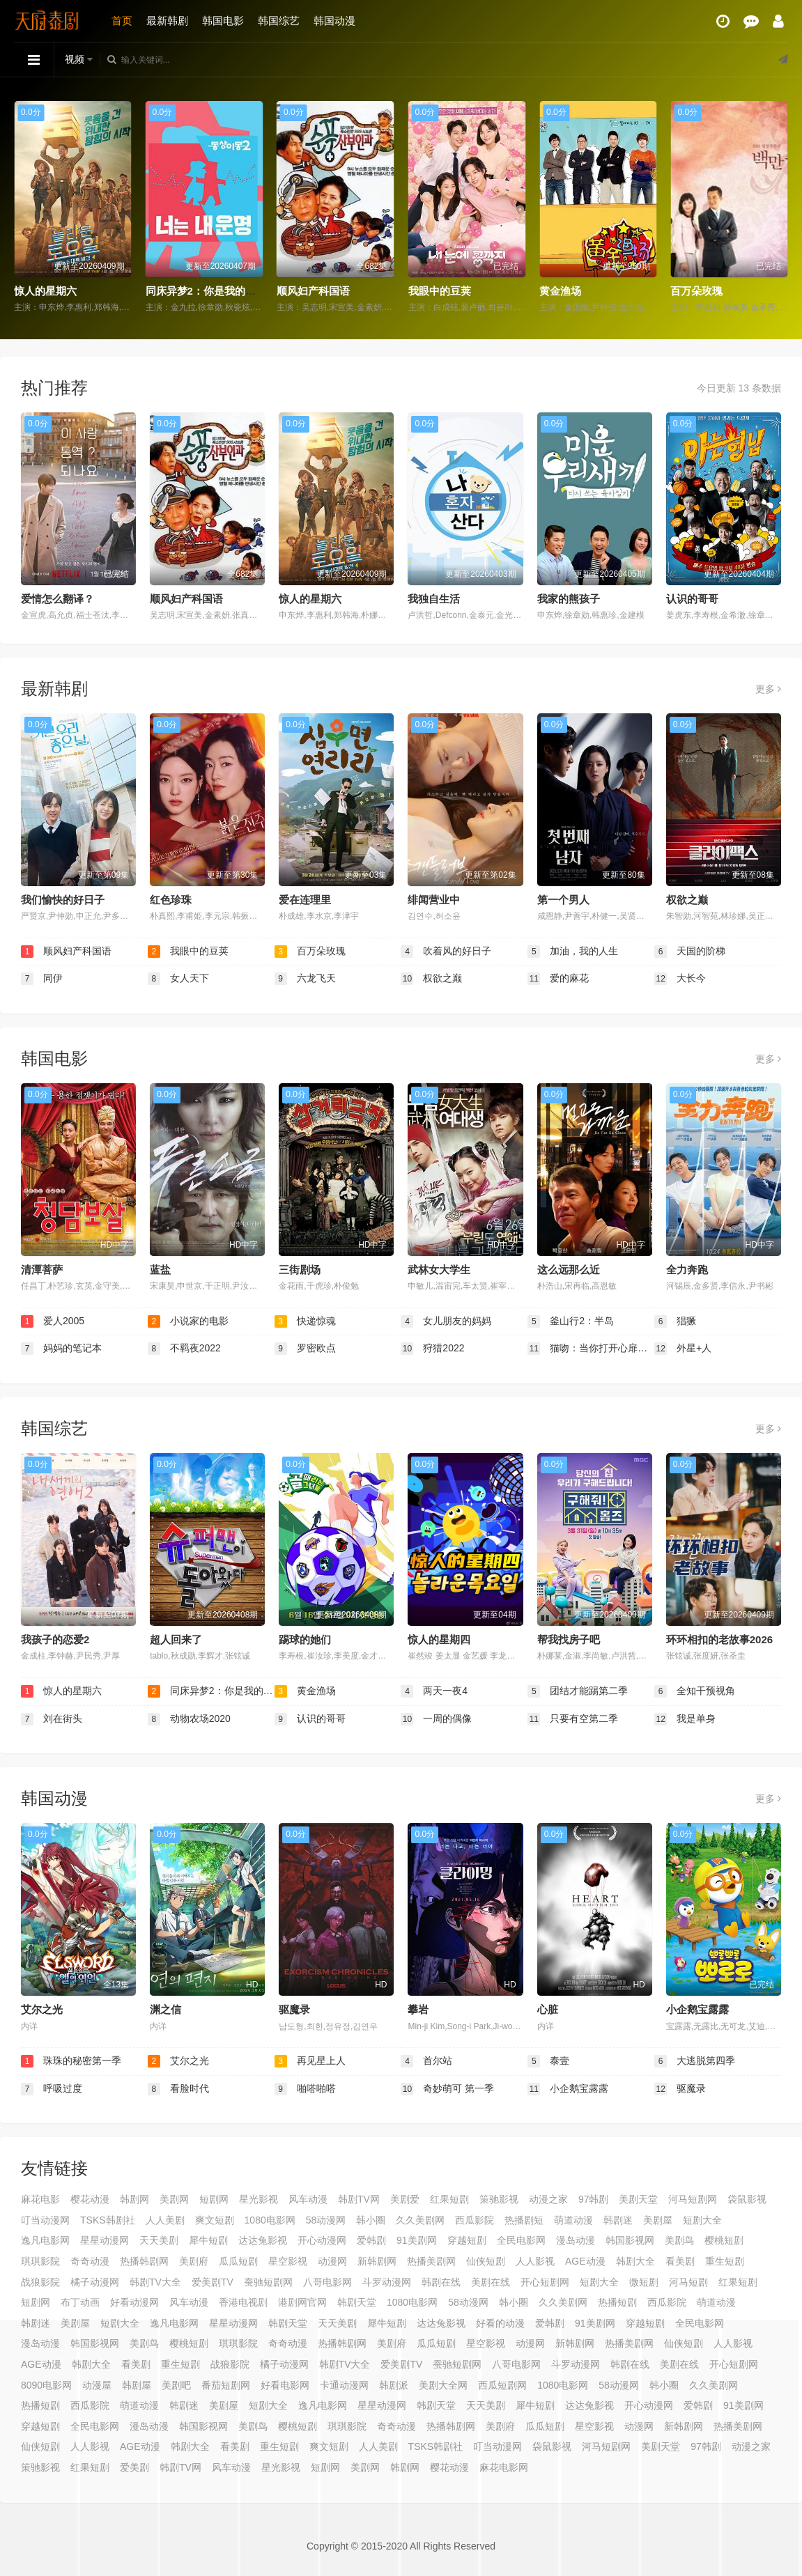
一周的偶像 (436, 1719)
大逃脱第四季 (694, 2061)
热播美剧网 (431, 2261)
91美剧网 (416, 2240)
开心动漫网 (322, 2240)
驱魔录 (294, 2009)
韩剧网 (134, 2199)
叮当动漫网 (45, 2220)
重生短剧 (724, 2261)
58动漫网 (326, 2220)
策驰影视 (498, 2199)
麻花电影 (40, 2199)
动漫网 (332, 2261)
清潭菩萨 (42, 1269)
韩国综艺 (279, 20)
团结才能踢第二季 (577, 1691)
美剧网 (174, 2199)
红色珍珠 (171, 900)
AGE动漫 (585, 2261)
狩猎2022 (432, 1348)
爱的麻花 (558, 978)
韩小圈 (370, 2220)
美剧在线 (490, 2282)
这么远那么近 (568, 1269)
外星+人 (682, 1348)
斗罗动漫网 (386, 2282)
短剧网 (214, 2199)
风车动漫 (307, 2199)
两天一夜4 (434, 1691)
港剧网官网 (302, 2302)
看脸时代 (178, 2089)
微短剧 (643, 2282)
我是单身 (685, 1719)
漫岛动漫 (575, 2240)
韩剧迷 (618, 2220)
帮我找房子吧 (568, 1639)
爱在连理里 (305, 900)
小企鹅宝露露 (697, 2009)
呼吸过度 (51, 2089)
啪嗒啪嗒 (305, 2089)
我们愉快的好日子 (63, 900)
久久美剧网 (420, 2220)
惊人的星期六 (45, 291)
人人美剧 (165, 2220)
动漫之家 (548, 2199)
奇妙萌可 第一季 (447, 2089)
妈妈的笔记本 (61, 1348)
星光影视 (258, 2199)
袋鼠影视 (746, 2199)
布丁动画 (80, 2302)
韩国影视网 (630, 2240)
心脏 (547, 2009)
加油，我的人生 (572, 951)
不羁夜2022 (184, 1348)
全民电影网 (521, 2240)
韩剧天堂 (356, 2302)
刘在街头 (51, 1719)
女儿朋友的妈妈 (446, 1321)
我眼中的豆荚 (439, 291)
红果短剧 (449, 2199)
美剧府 (193, 2261)
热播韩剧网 (144, 2261)
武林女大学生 (439, 1269)
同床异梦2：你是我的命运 (206, 291)
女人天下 (178, 978)
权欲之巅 (687, 900)
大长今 (680, 978)
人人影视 (535, 2261)
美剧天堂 (638, 2199)
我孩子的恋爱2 (55, 1639)
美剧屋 (657, 2220)
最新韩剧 (167, 20)
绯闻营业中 (434, 900)
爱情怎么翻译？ (57, 599)
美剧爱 (404, 2199)
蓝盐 (160, 1269)
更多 (768, 689)
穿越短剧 (466, 2240)
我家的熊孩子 (568, 599)
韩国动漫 (334, 20)
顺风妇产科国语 (313, 291)
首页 (121, 20)
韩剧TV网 (359, 2199)
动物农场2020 (189, 1719)
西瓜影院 (474, 2220)
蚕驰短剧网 (268, 2282)
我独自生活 (434, 599)
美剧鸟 (679, 2240)
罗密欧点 (305, 1348)
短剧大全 (702, 2220)
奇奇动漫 (89, 2261)
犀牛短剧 (208, 2240)
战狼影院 (40, 2282)
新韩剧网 (376, 2261)
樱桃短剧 (723, 2240)
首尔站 (426, 2061)
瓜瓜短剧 (238, 2261)
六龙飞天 (305, 978)
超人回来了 (176, 1639)
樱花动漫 (89, 2199)
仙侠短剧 (485, 2261)
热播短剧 (617, 2302)
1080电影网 (270, 2220)
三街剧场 (300, 1269)
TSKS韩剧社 (107, 2220)
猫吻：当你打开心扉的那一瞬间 (590, 1348)
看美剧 (680, 2261)
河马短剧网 (692, 2199)
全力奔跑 (687, 1269)
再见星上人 (310, 2061)
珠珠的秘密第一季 (71, 2061)
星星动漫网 (104, 2240)
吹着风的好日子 (446, 951)
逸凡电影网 (45, 2240)
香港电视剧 (243, 2302)
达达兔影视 (262, 2240)
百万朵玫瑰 (696, 291)
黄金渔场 (560, 291)
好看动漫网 (134, 2302)
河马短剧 (688, 2282)
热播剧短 (523, 2220)
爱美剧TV (212, 2282)
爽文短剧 (214, 2220)
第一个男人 (563, 900)
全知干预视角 (694, 1691)
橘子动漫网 (94, 2282)
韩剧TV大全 (155, 2282)
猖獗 (675, 1321)
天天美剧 (158, 2240)
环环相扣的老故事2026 (719, 1639)
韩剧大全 (635, 2261)
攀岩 (418, 2009)
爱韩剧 (371, 2240)
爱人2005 (52, 1321)
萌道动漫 (573, 2220)
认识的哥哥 (692, 599)
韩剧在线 (441, 2282)
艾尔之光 (42, 2009)
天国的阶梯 (689, 951)
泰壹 (548, 2061)
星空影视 (287, 2261)
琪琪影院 (40, 2261)
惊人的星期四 (439, 1639)
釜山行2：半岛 (570, 1321)
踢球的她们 (305, 1639)
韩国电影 (223, 20)
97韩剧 (593, 2199)
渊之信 (165, 2009)
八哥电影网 (327, 2282)
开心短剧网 (544, 2282)
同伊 (42, 978)
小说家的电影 (188, 1321)
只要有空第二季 (572, 1719)
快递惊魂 (305, 1321)
